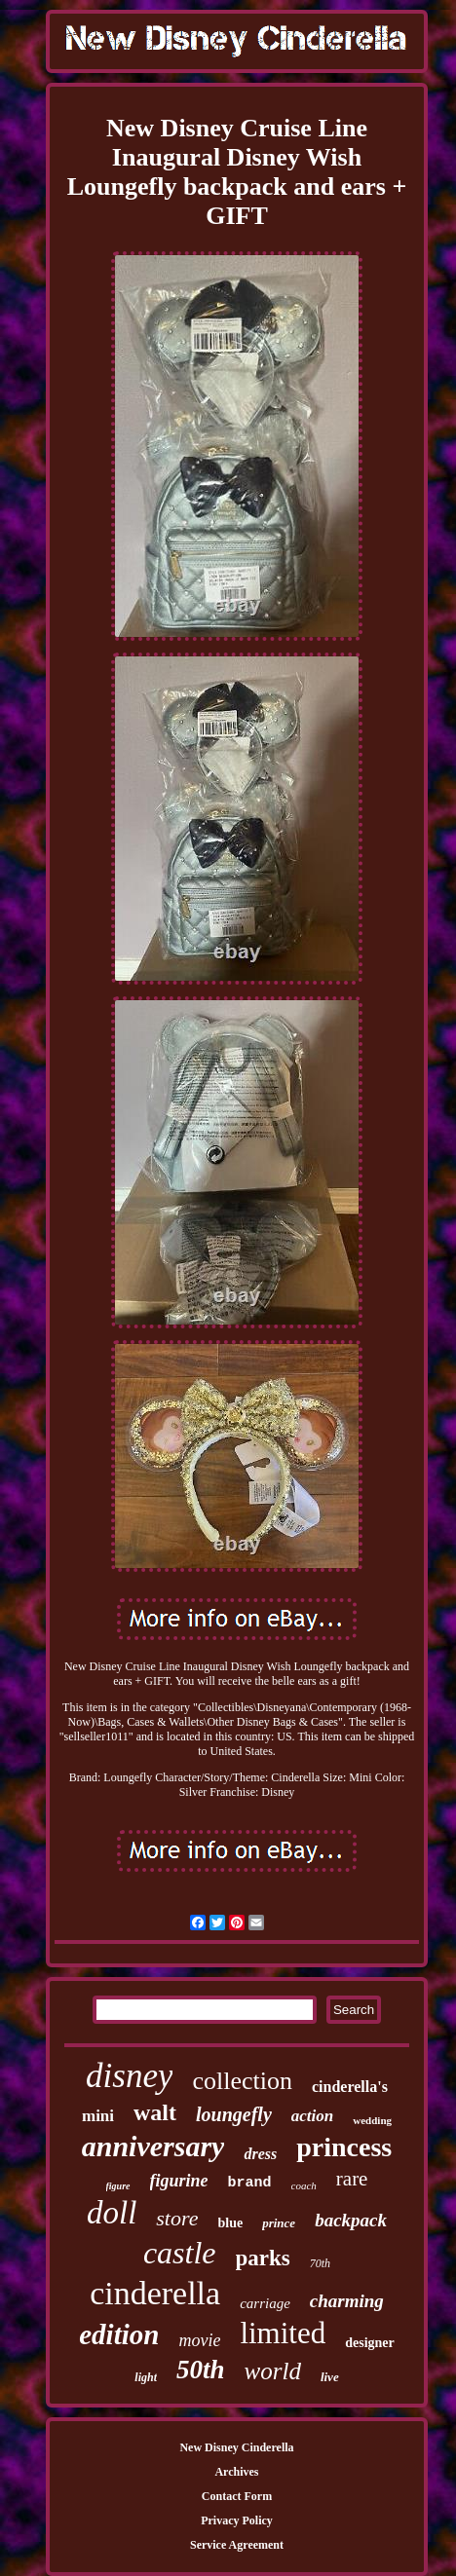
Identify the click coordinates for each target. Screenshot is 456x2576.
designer (370, 2342)
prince (278, 2223)
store (177, 2218)
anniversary (153, 2146)
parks (263, 2258)
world (273, 2371)
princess (344, 2147)
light (145, 2377)
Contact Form (237, 2496)
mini (98, 2116)
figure (118, 2186)
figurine (179, 2180)
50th (200, 2369)
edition (119, 2334)
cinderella (155, 2293)
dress (260, 2154)
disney (129, 2076)
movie (199, 2340)
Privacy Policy (237, 2520)
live (330, 2377)
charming (347, 2301)
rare (352, 2178)
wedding (372, 2120)
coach (304, 2185)
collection (242, 2081)
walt (154, 2112)
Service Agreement (237, 2545)
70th (320, 2263)
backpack (351, 2220)
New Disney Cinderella (236, 2447)
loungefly (234, 2114)
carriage (265, 2303)
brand (250, 2183)
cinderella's (350, 2086)
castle (179, 2252)
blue (231, 2223)
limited (282, 2333)
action (312, 2116)
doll (111, 2212)
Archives (236, 2472)
